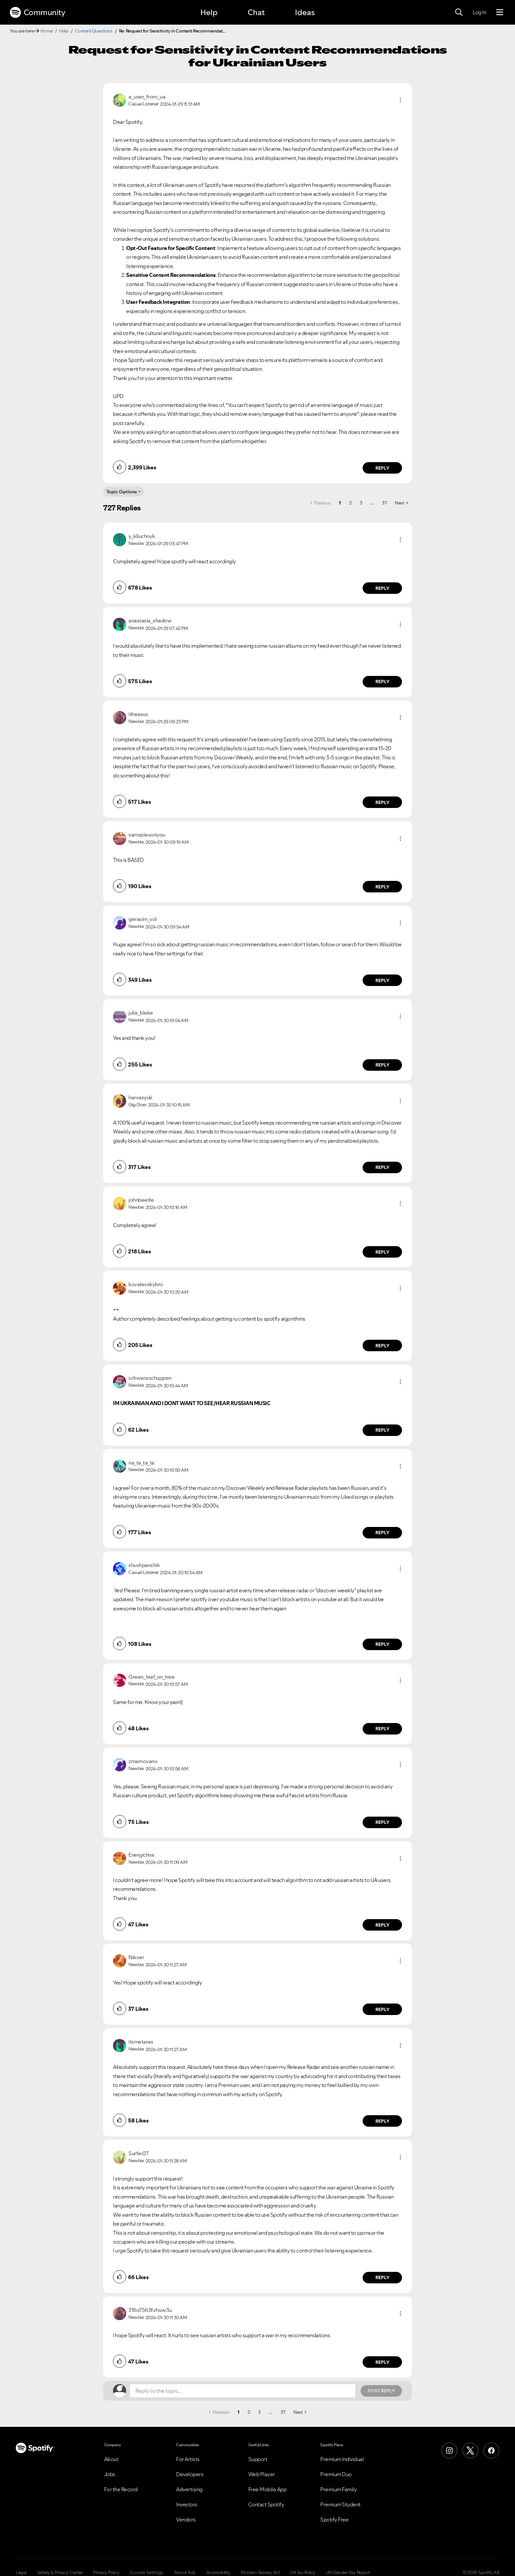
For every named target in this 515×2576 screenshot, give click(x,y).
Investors (186, 2504)
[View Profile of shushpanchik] (144, 1565)
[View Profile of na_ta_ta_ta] (141, 1462)
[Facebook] (491, 2450)
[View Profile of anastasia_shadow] (149, 620)
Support (257, 2459)
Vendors (186, 2519)
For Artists (188, 2459)
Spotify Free (334, 2519)
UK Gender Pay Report (348, 2572)
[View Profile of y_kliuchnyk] (141, 536)
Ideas (305, 12)
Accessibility (218, 2572)
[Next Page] (401, 503)
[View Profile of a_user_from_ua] (146, 96)
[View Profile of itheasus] (138, 714)
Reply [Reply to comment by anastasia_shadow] (382, 681)
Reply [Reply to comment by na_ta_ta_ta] (382, 1532)
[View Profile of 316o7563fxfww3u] (150, 2310)
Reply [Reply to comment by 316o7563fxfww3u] (382, 2362)
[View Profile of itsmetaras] (140, 2041)
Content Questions (94, 31)
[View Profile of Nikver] (136, 1957)
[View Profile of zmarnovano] (142, 1761)
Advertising (189, 2489)
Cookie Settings (147, 2572)
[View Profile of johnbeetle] (141, 1199)
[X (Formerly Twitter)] (470, 2450)
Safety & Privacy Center (60, 2572)
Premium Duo (336, 2474)
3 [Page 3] (361, 503)
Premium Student (340, 2504)
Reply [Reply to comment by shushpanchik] (382, 1644)
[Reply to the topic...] (242, 2390)
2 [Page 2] (350, 503)
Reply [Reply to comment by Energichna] (382, 1925)
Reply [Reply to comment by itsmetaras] (382, 2121)
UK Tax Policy (302, 2572)
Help (208, 12)
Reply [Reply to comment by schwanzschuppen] (382, 1430)
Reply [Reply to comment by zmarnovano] (382, 1822)
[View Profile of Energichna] (141, 1854)
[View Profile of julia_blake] (140, 1012)
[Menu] (499, 12)
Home (46, 31)
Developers (189, 2474)
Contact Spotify (266, 2504)
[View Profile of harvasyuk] (140, 1097)
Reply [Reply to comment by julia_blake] (382, 1065)
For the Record (121, 2489)
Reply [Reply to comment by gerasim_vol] (382, 980)
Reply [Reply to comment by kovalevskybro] (382, 1345)
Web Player (261, 2474)
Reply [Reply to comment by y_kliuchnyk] (382, 588)
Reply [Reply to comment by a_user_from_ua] (382, 468)
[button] (400, 100)
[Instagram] (449, 2450)
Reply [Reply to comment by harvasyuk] (382, 1167)
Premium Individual (342, 2459)
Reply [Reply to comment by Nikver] (382, 2009)
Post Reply (381, 2390)
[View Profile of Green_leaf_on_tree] (151, 1676)
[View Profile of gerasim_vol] (142, 919)
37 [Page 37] (384, 503)
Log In (479, 12)
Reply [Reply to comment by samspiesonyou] (382, 887)
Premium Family (338, 2489)
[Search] (458, 12)
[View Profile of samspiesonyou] (146, 834)
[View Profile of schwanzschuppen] (149, 1377)
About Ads (185, 2572)
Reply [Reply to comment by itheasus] (382, 802)
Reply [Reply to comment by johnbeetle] (382, 1252)
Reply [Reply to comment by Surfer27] (382, 2277)
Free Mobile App (267, 2489)
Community (37, 12)
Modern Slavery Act (260, 2572)
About (111, 2459)
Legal (21, 2572)
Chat (256, 12)
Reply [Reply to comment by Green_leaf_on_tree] (382, 1728)
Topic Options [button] (121, 491)
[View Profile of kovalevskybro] (145, 1284)
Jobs (109, 2474)
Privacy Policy (106, 2572)
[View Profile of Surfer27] (138, 2153)
